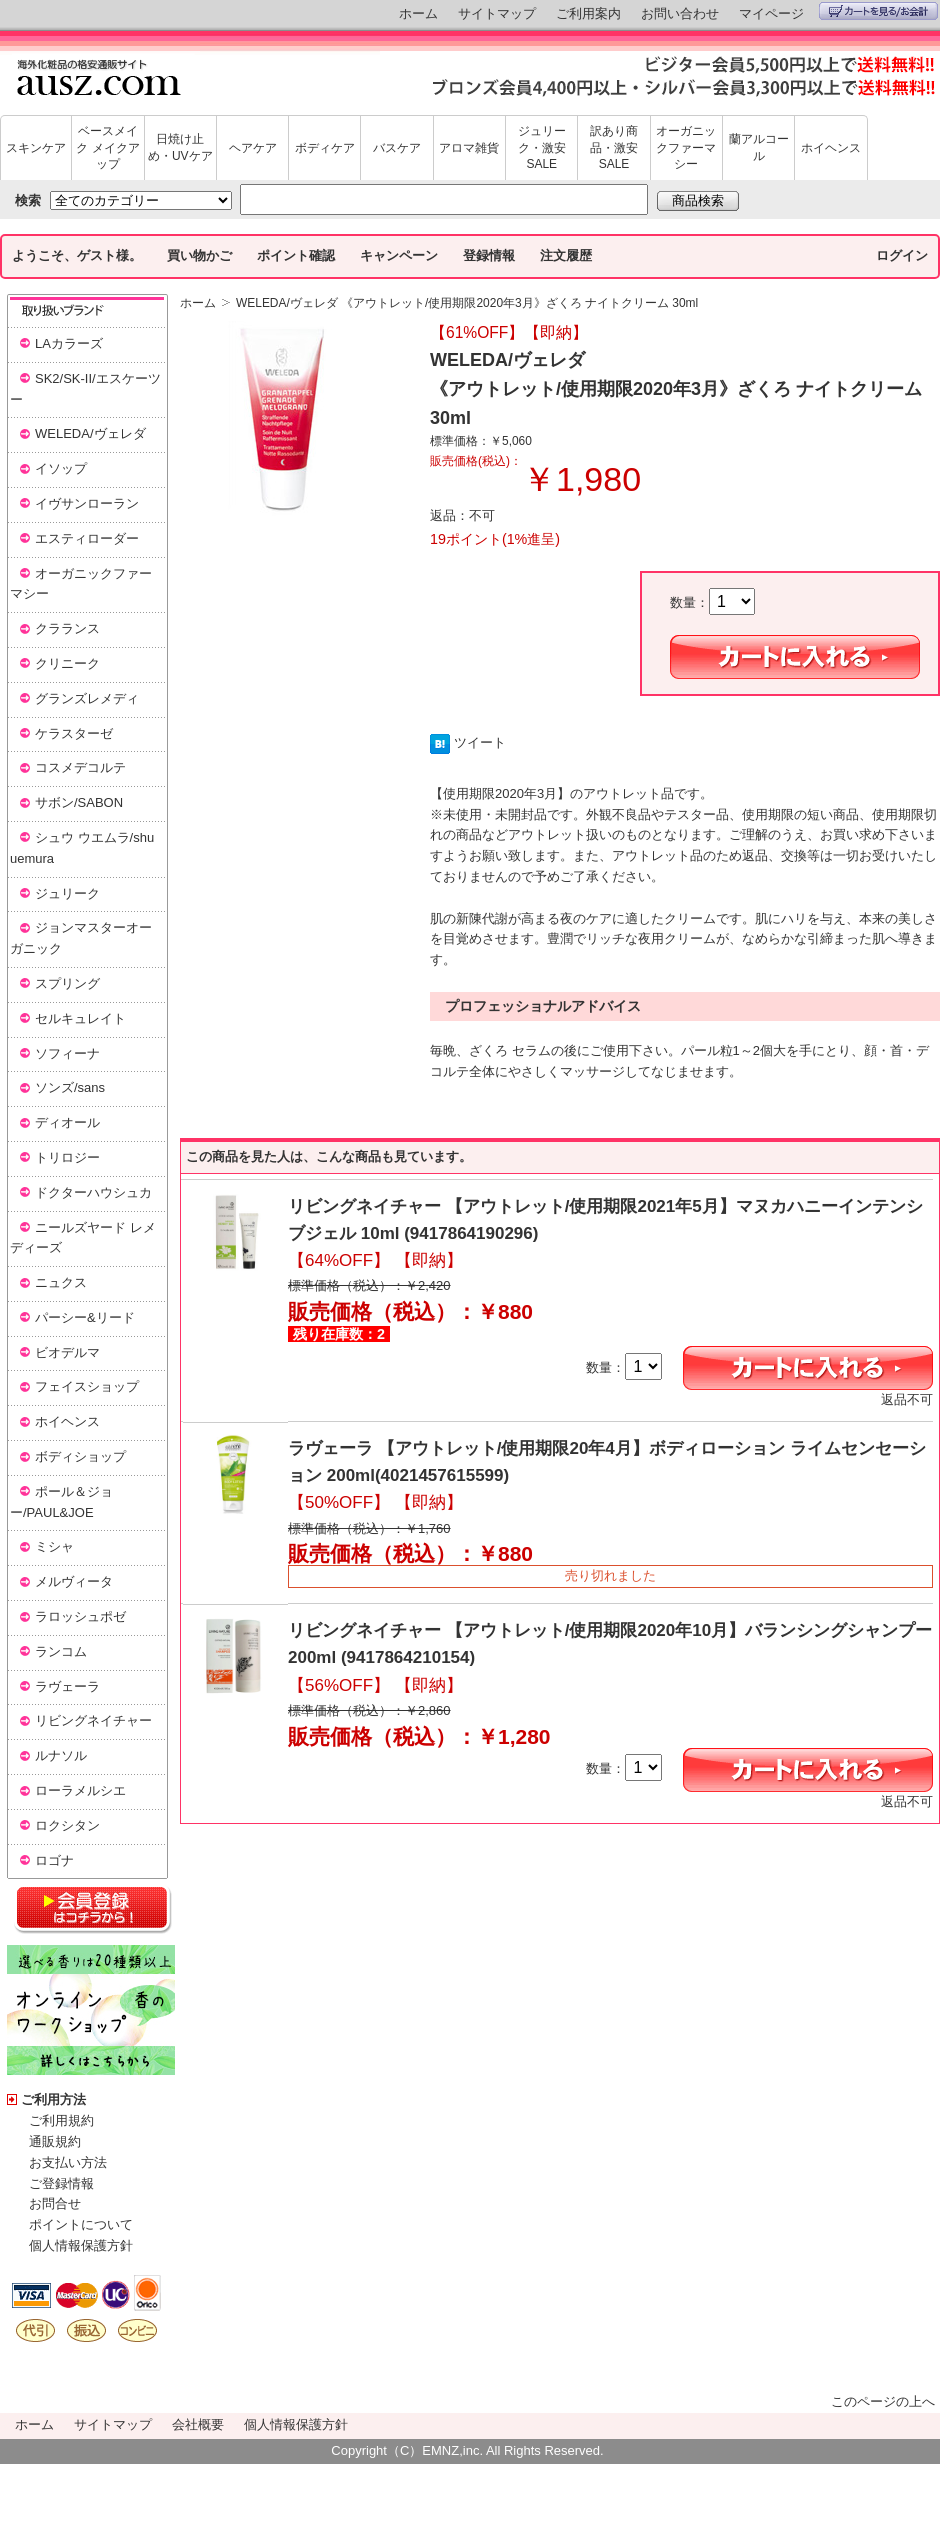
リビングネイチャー (93, 1720)
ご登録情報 (61, 2183)
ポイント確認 (296, 255)
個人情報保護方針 (81, 2245)
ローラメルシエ (80, 1790)
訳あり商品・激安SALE (614, 148)
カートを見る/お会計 (878, 11)
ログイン (902, 255)
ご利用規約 (61, 2120)
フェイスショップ (87, 1386)
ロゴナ (54, 1860)
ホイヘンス (831, 148)
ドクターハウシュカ (93, 1192)
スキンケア (36, 148)
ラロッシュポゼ (80, 1616)
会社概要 (198, 2424)
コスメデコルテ (80, 767)
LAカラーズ (69, 343)
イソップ (61, 468)
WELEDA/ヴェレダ (90, 433)
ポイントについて (81, 2224)
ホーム (418, 13)
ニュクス (61, 1282)
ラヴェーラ (67, 1686)
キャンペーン (399, 255)
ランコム (61, 1651)
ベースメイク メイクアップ (107, 148)
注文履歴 (566, 255)
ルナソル (61, 1755)
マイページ (771, 13)
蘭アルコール (759, 147)
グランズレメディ (87, 698)
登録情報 (489, 255)
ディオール (67, 1122)
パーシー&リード (85, 1317)
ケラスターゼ (74, 733)
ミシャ (54, 1546)
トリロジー (67, 1157)
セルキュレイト (80, 1018)
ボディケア (325, 148)
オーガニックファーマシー (686, 148)
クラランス (67, 628)
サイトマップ (497, 13)
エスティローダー (87, 538)
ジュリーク (67, 893)
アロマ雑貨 (469, 148)
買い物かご (199, 255)
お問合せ (55, 2203)
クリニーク (67, 663)
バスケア (397, 148)
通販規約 (55, 2141)
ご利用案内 (588, 13)
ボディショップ (80, 1456)
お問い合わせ (680, 13)
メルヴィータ (74, 1581)
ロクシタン (67, 1825)
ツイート (480, 742)
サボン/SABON (79, 802)
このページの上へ (883, 2401)
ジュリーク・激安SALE (542, 148)
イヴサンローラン (87, 503)
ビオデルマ (67, 1352)
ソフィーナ (67, 1053)
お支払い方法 (68, 2162)
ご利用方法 (53, 2099)
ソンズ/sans (70, 1087)
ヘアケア (253, 148)
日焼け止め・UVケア (180, 147)
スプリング (67, 983)
